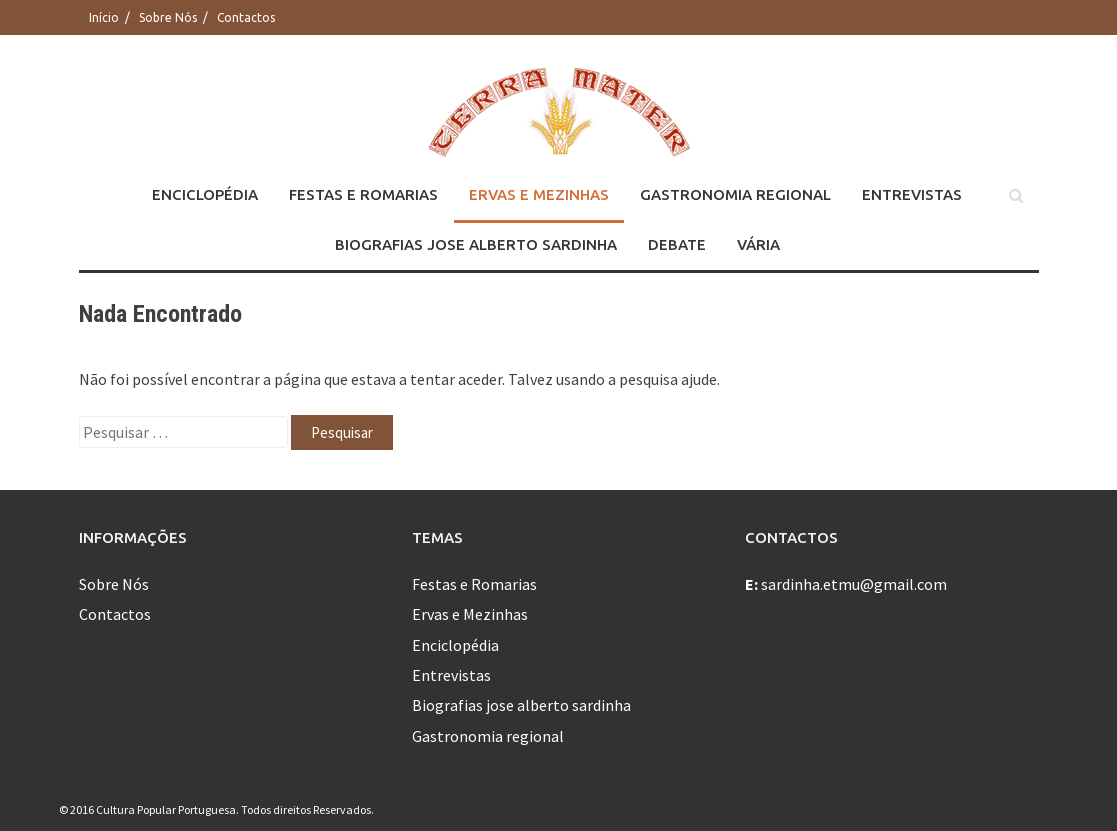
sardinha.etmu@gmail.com (854, 584)
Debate (677, 244)
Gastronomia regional (735, 194)
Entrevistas (912, 194)
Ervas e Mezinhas (539, 194)
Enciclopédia (205, 194)
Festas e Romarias (363, 194)
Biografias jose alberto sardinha (476, 244)
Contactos (246, 17)
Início (104, 17)
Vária (758, 244)
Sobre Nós (168, 17)
